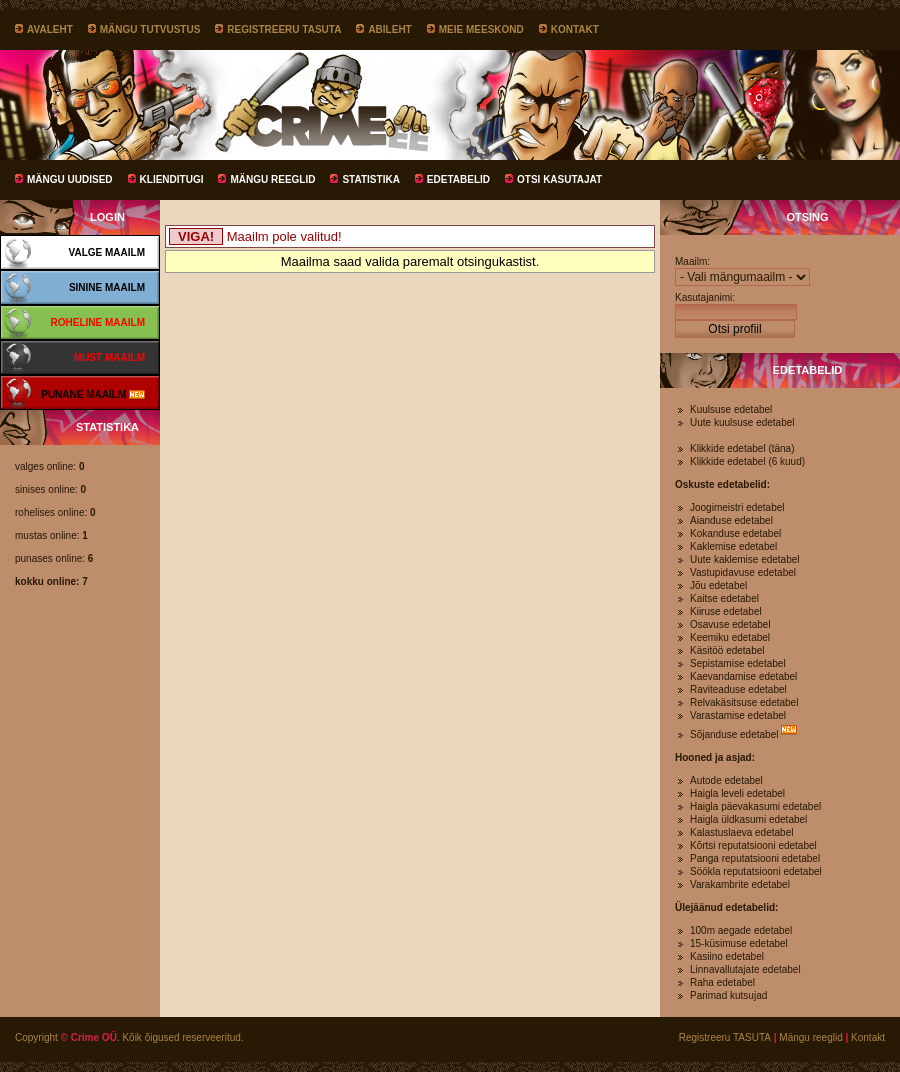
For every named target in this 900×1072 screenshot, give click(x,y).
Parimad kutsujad (728, 995)
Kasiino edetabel (727, 956)
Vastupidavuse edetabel (743, 572)
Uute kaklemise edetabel (745, 559)
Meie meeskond (481, 29)
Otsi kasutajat (559, 179)
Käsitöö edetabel (727, 650)
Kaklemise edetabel (733, 546)
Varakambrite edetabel (740, 884)
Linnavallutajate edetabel (745, 969)
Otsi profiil (734, 329)
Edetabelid (458, 179)
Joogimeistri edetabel (737, 507)
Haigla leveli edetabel (737, 793)
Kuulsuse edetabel (731, 409)
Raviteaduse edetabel (738, 689)
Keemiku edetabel (730, 637)
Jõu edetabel (718, 585)
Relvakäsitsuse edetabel (744, 702)
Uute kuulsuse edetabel (742, 422)
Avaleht (50, 29)
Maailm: (692, 261)
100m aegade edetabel (741, 930)
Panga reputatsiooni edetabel (755, 858)
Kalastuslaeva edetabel (741, 832)
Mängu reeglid (272, 179)
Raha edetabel (722, 982)
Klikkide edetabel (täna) (742, 448)
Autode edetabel (726, 780)
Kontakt (575, 29)
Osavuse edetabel (730, 624)
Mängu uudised (70, 179)
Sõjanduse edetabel (734, 734)
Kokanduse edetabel (735, 533)
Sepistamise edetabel (738, 663)
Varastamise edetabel (738, 715)
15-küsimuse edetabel (739, 943)
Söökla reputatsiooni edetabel (756, 871)
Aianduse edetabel (731, 520)
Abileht (389, 29)
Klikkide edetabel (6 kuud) (747, 461)
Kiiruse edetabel (726, 611)
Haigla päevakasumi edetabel (755, 806)
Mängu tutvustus (150, 29)
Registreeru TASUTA (284, 29)
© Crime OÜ (89, 1037)
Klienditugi (172, 179)
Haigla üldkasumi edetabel (748, 819)
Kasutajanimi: (705, 297)
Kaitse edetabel (724, 598)
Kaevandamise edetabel (743, 676)
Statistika (370, 179)
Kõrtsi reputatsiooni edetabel (753, 845)
